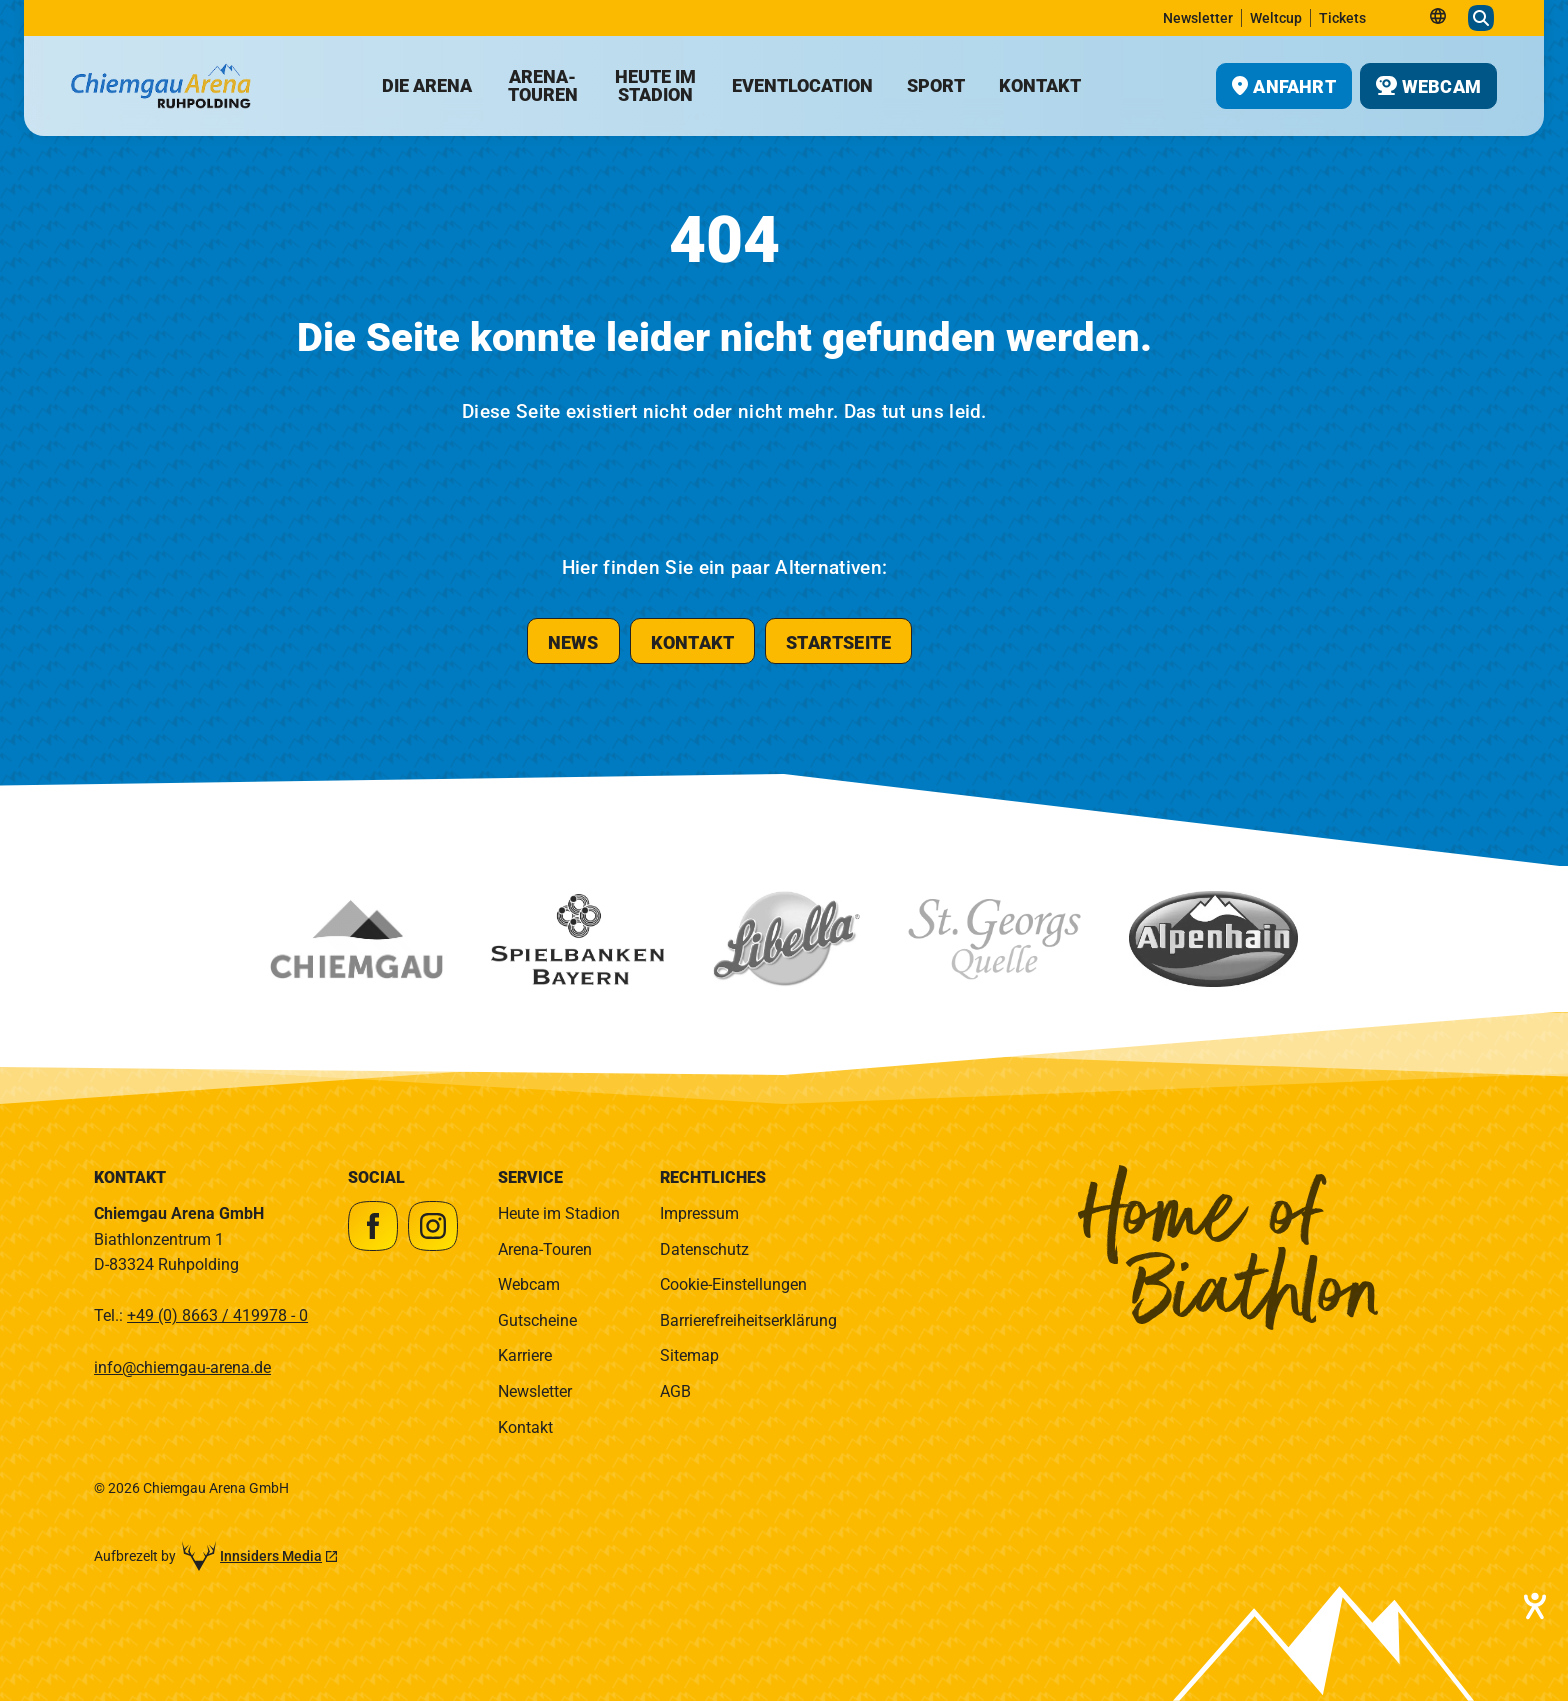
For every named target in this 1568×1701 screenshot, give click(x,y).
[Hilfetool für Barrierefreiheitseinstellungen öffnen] (1533, 1606)
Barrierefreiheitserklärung (748, 1320)
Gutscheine (537, 1320)
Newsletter (535, 1391)
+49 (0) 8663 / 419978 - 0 (217, 1315)
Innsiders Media (271, 1556)
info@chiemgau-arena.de (182, 1367)
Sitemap (689, 1355)
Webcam (529, 1284)
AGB (675, 1391)
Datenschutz (704, 1249)
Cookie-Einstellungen (733, 1284)
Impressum (699, 1213)
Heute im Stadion (559, 1213)
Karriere (525, 1355)
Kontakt (525, 1427)
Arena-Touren (545, 1249)
